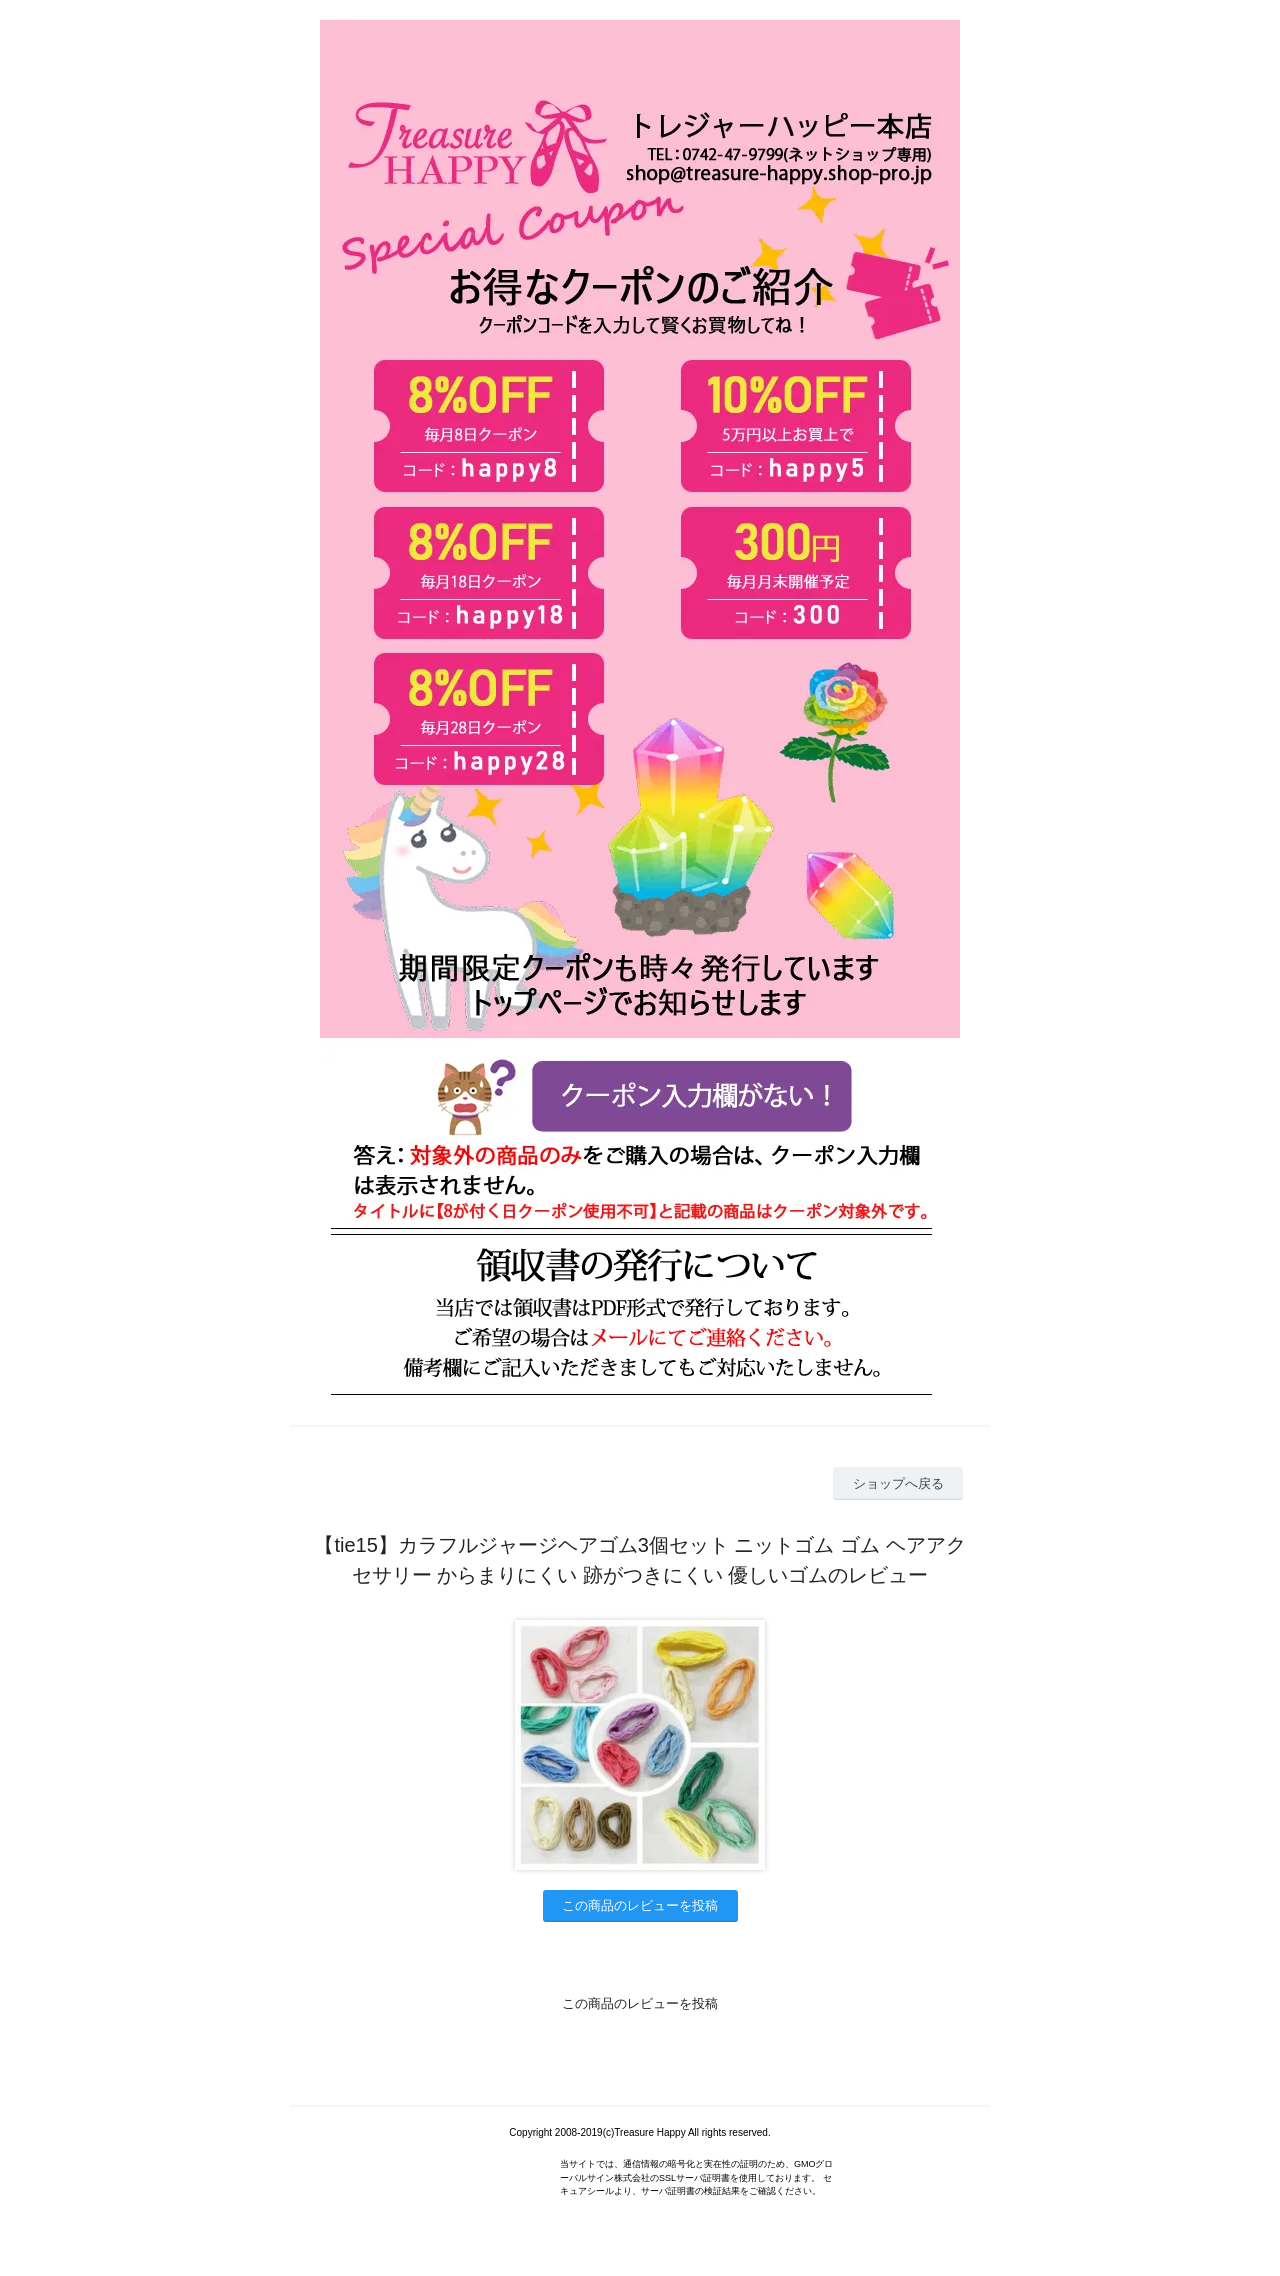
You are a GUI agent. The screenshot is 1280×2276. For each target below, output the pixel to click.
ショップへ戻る (898, 1483)
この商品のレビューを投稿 (640, 1905)
